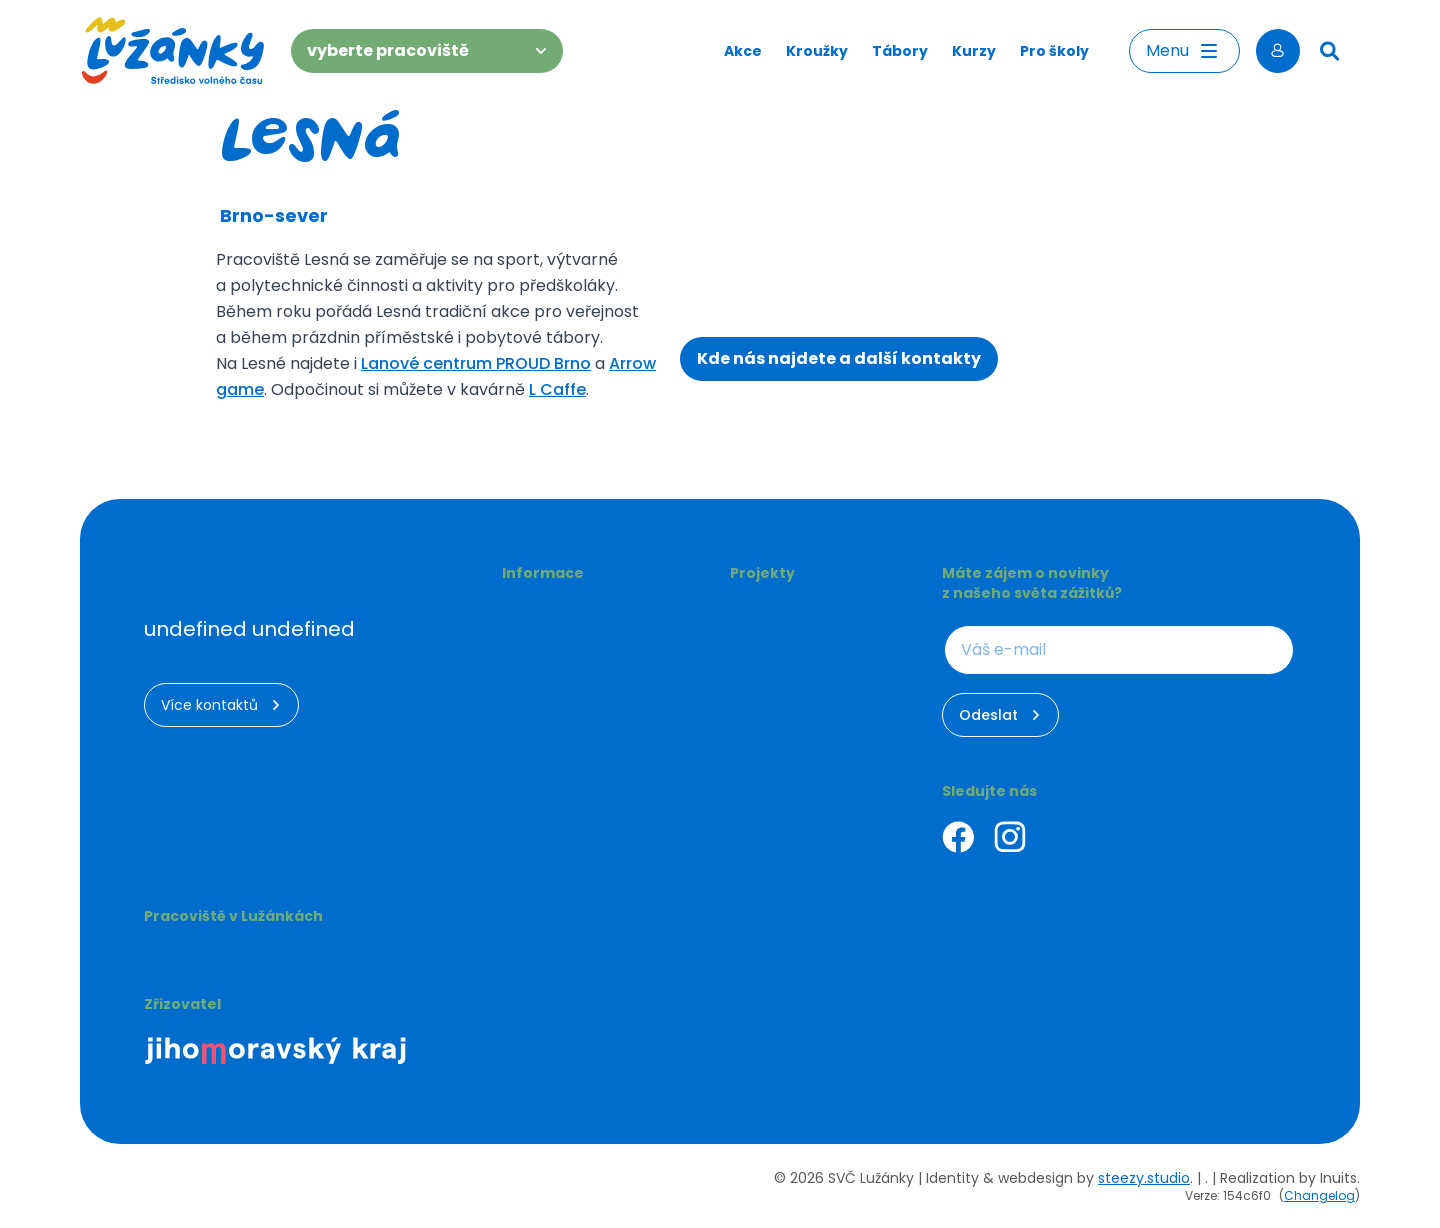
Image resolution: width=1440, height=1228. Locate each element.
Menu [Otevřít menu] (1184, 51)
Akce (743, 51)
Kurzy (974, 51)
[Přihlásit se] (1278, 51)
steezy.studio (1144, 1178)
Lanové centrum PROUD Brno (476, 363)
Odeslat (1000, 715)
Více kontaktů (221, 705)
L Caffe (557, 389)
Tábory (900, 51)
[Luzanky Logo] (173, 51)
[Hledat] (1330, 51)
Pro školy (1054, 51)
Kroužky (817, 51)
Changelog (1319, 1195)
